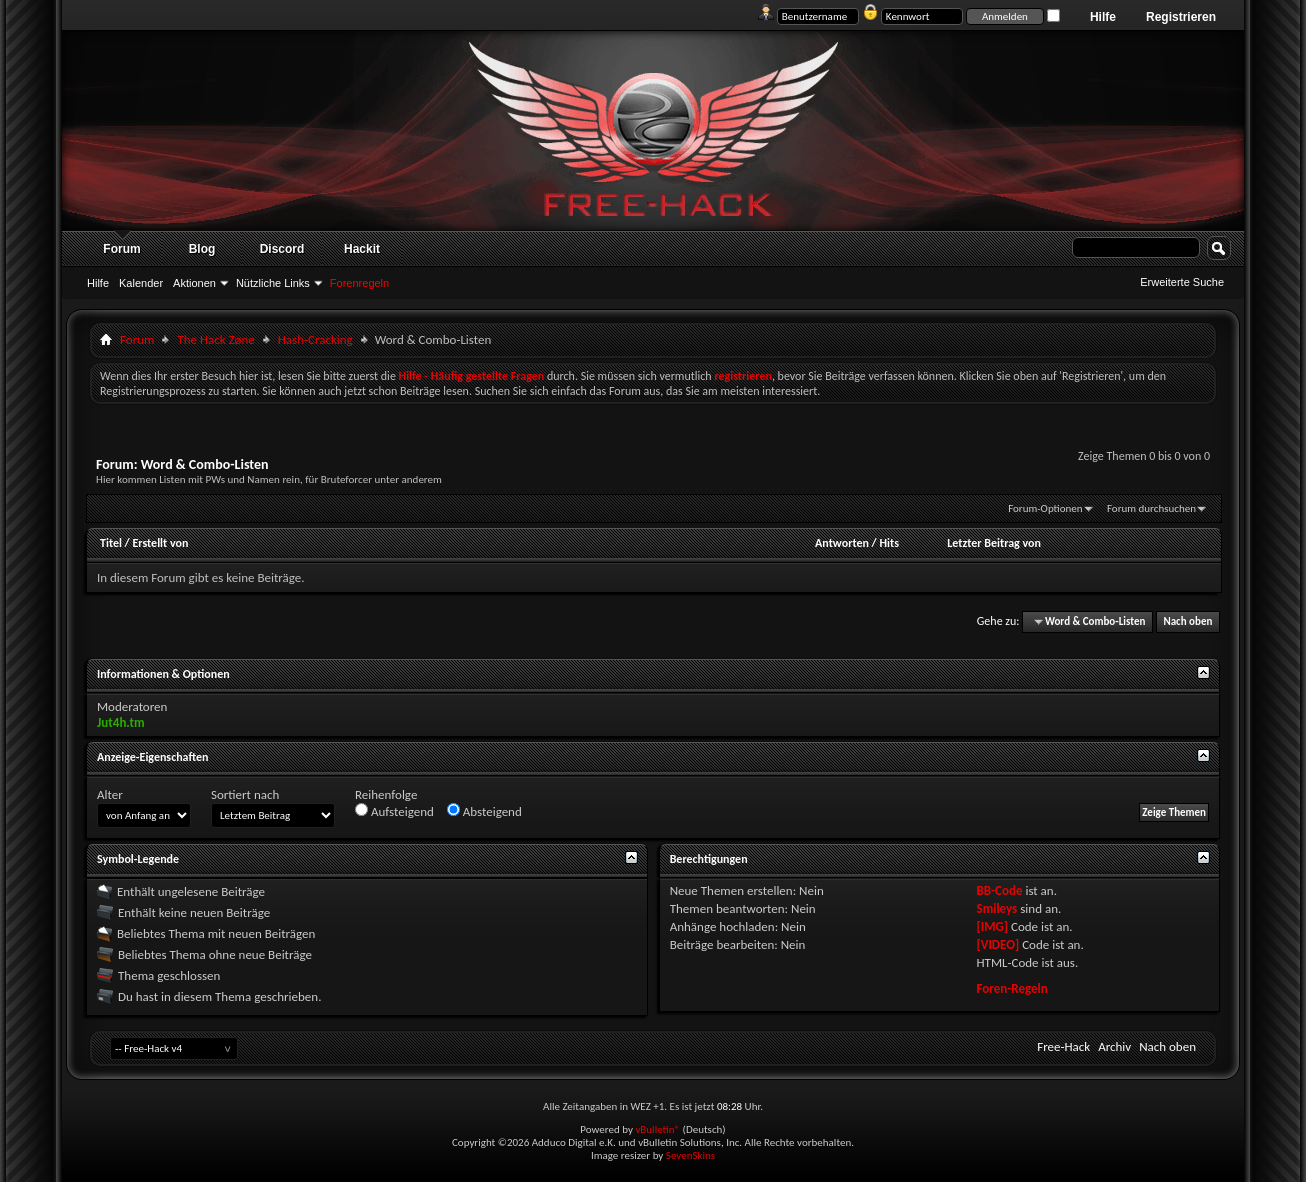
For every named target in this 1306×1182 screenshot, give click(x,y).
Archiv (1114, 1046)
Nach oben (1187, 621)
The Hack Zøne (215, 339)
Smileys (997, 908)
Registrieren (1181, 17)
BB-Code (1000, 890)
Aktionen (194, 283)
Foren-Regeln (1012, 988)
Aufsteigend (394, 811)
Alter (110, 794)
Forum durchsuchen (1151, 508)
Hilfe (1103, 17)
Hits (889, 543)
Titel (111, 543)
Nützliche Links (273, 283)
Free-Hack (1063, 1046)
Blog (202, 249)
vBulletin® (657, 1129)
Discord (282, 249)
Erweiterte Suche (1182, 282)
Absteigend (484, 811)
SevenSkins (690, 1155)
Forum (121, 249)
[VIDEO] (998, 944)
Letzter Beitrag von (994, 543)
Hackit (362, 249)
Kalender (141, 283)
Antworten (842, 543)
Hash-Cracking (315, 339)
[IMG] (993, 926)
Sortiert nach (245, 794)
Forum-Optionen (1045, 508)
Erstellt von (160, 543)
